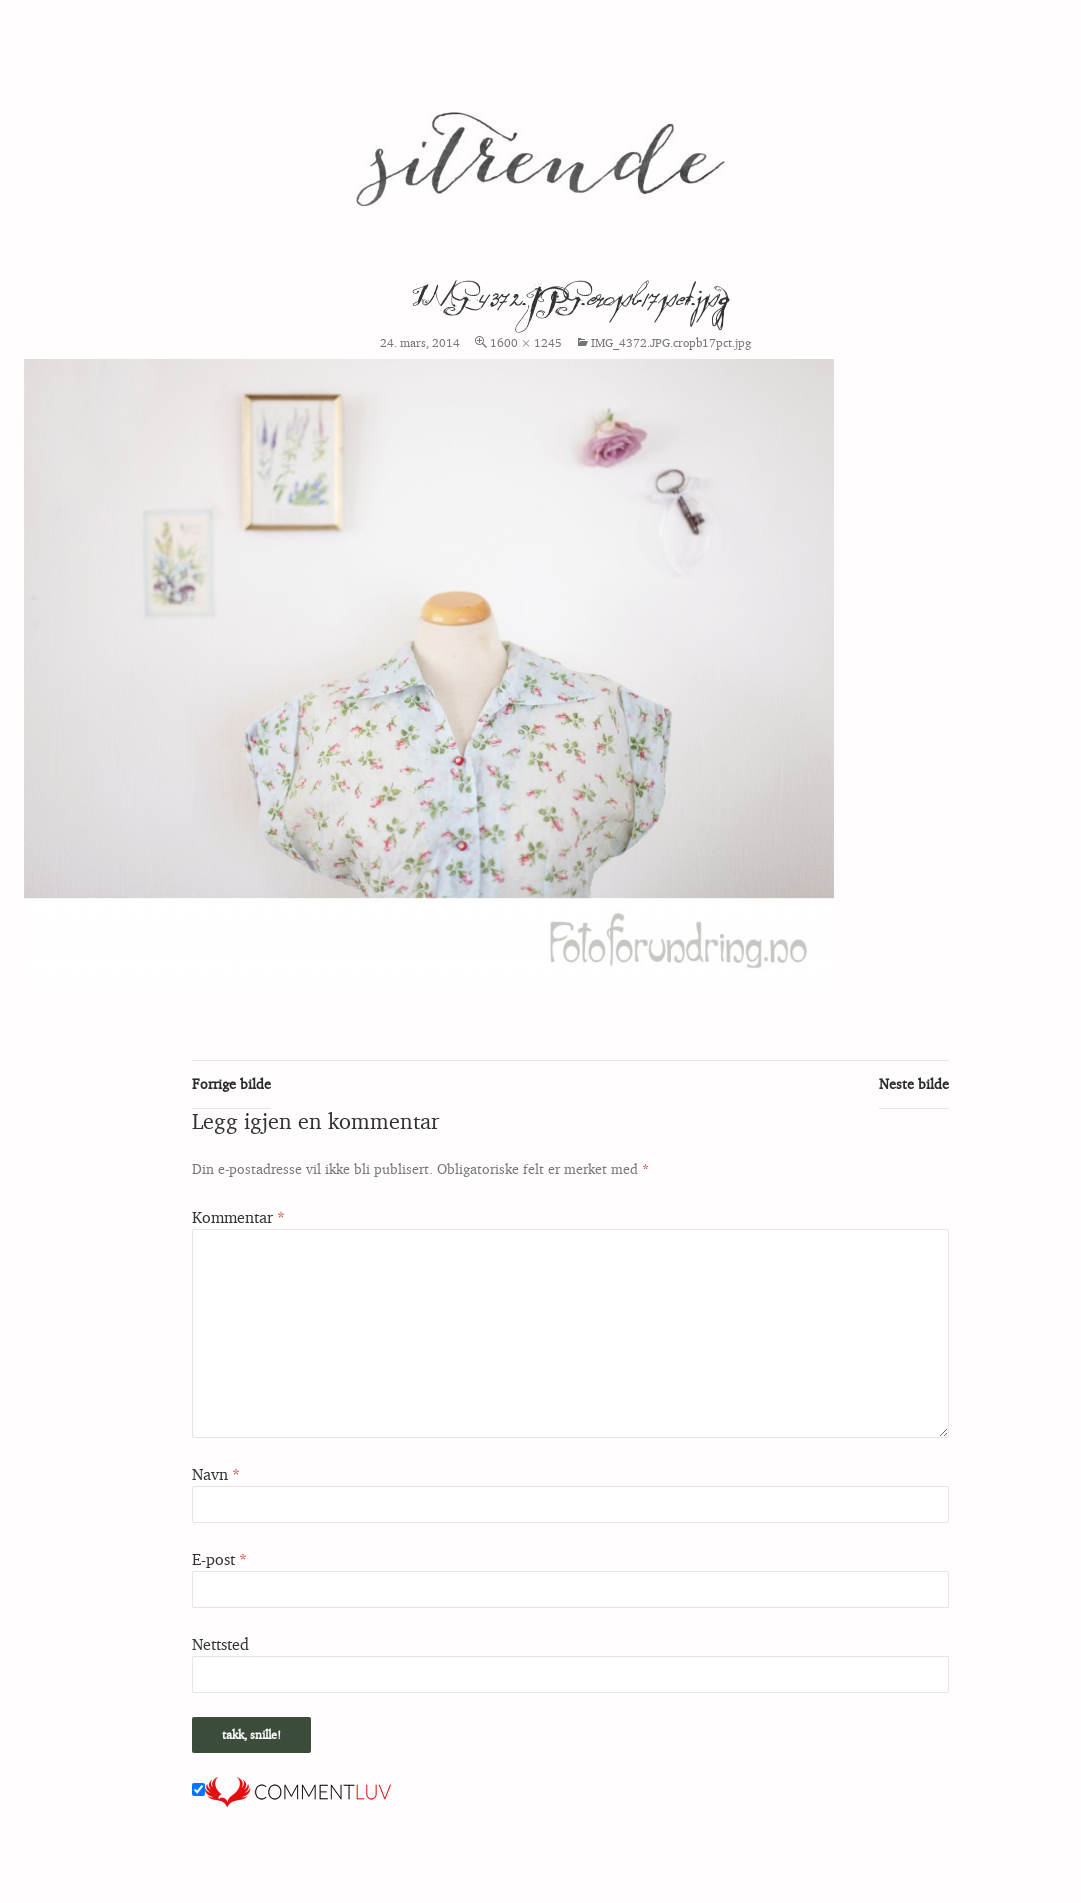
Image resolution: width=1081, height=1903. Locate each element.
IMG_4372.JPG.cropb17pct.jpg (671, 342)
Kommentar (238, 1217)
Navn (216, 1474)
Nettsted (220, 1644)
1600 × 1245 (526, 342)
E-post (219, 1559)
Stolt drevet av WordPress (98, 1878)
